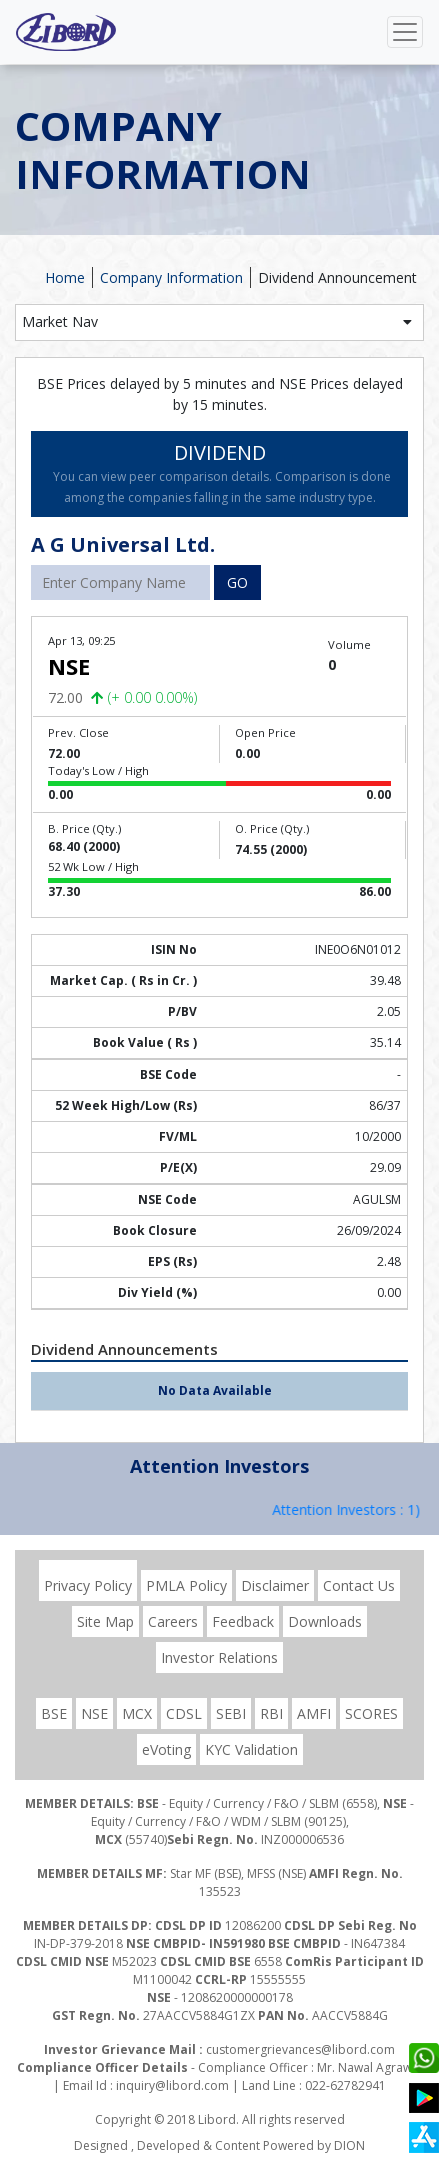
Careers (173, 1621)
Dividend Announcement (337, 277)
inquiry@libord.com (172, 2085)
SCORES (371, 1713)
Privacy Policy (88, 1585)
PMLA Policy (186, 1585)
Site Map (105, 1621)
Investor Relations (219, 1657)
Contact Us (359, 1585)
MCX (137, 1713)
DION (349, 2145)
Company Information (171, 277)
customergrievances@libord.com (300, 2049)
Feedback (243, 1621)
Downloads (325, 1621)
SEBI (231, 1713)
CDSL (184, 1713)
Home (65, 277)
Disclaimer (275, 1585)
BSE (54, 1713)
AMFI (314, 1713)
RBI (271, 1713)
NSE (94, 1713)
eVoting (166, 1749)
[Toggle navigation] (405, 32)
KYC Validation (251, 1749)
